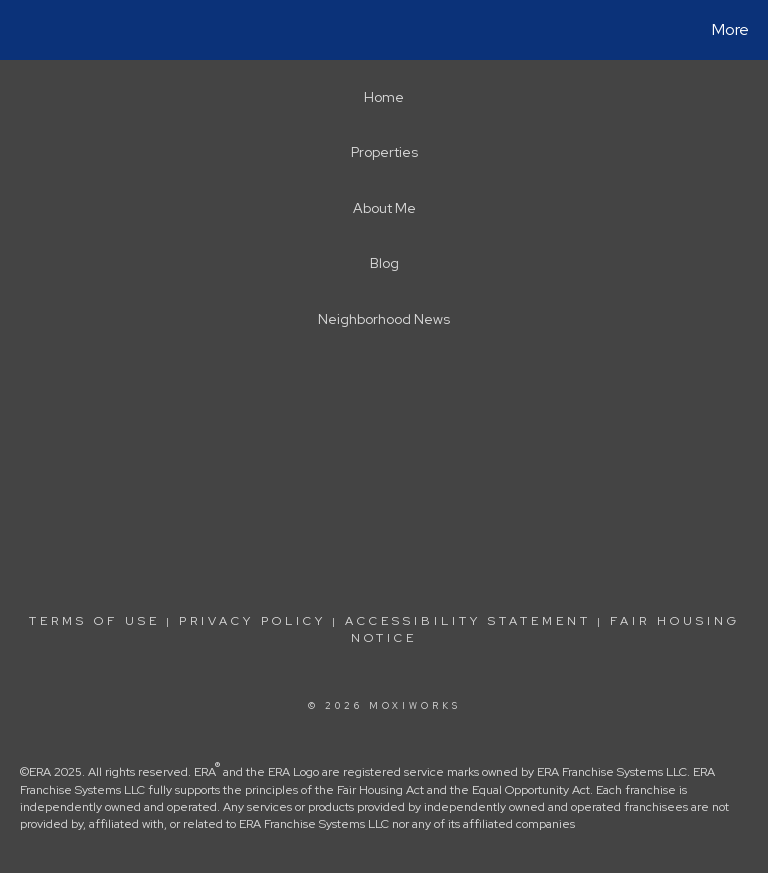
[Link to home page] (19, 30)
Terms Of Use (94, 621)
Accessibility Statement (468, 621)
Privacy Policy (252, 621)
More (730, 29)
